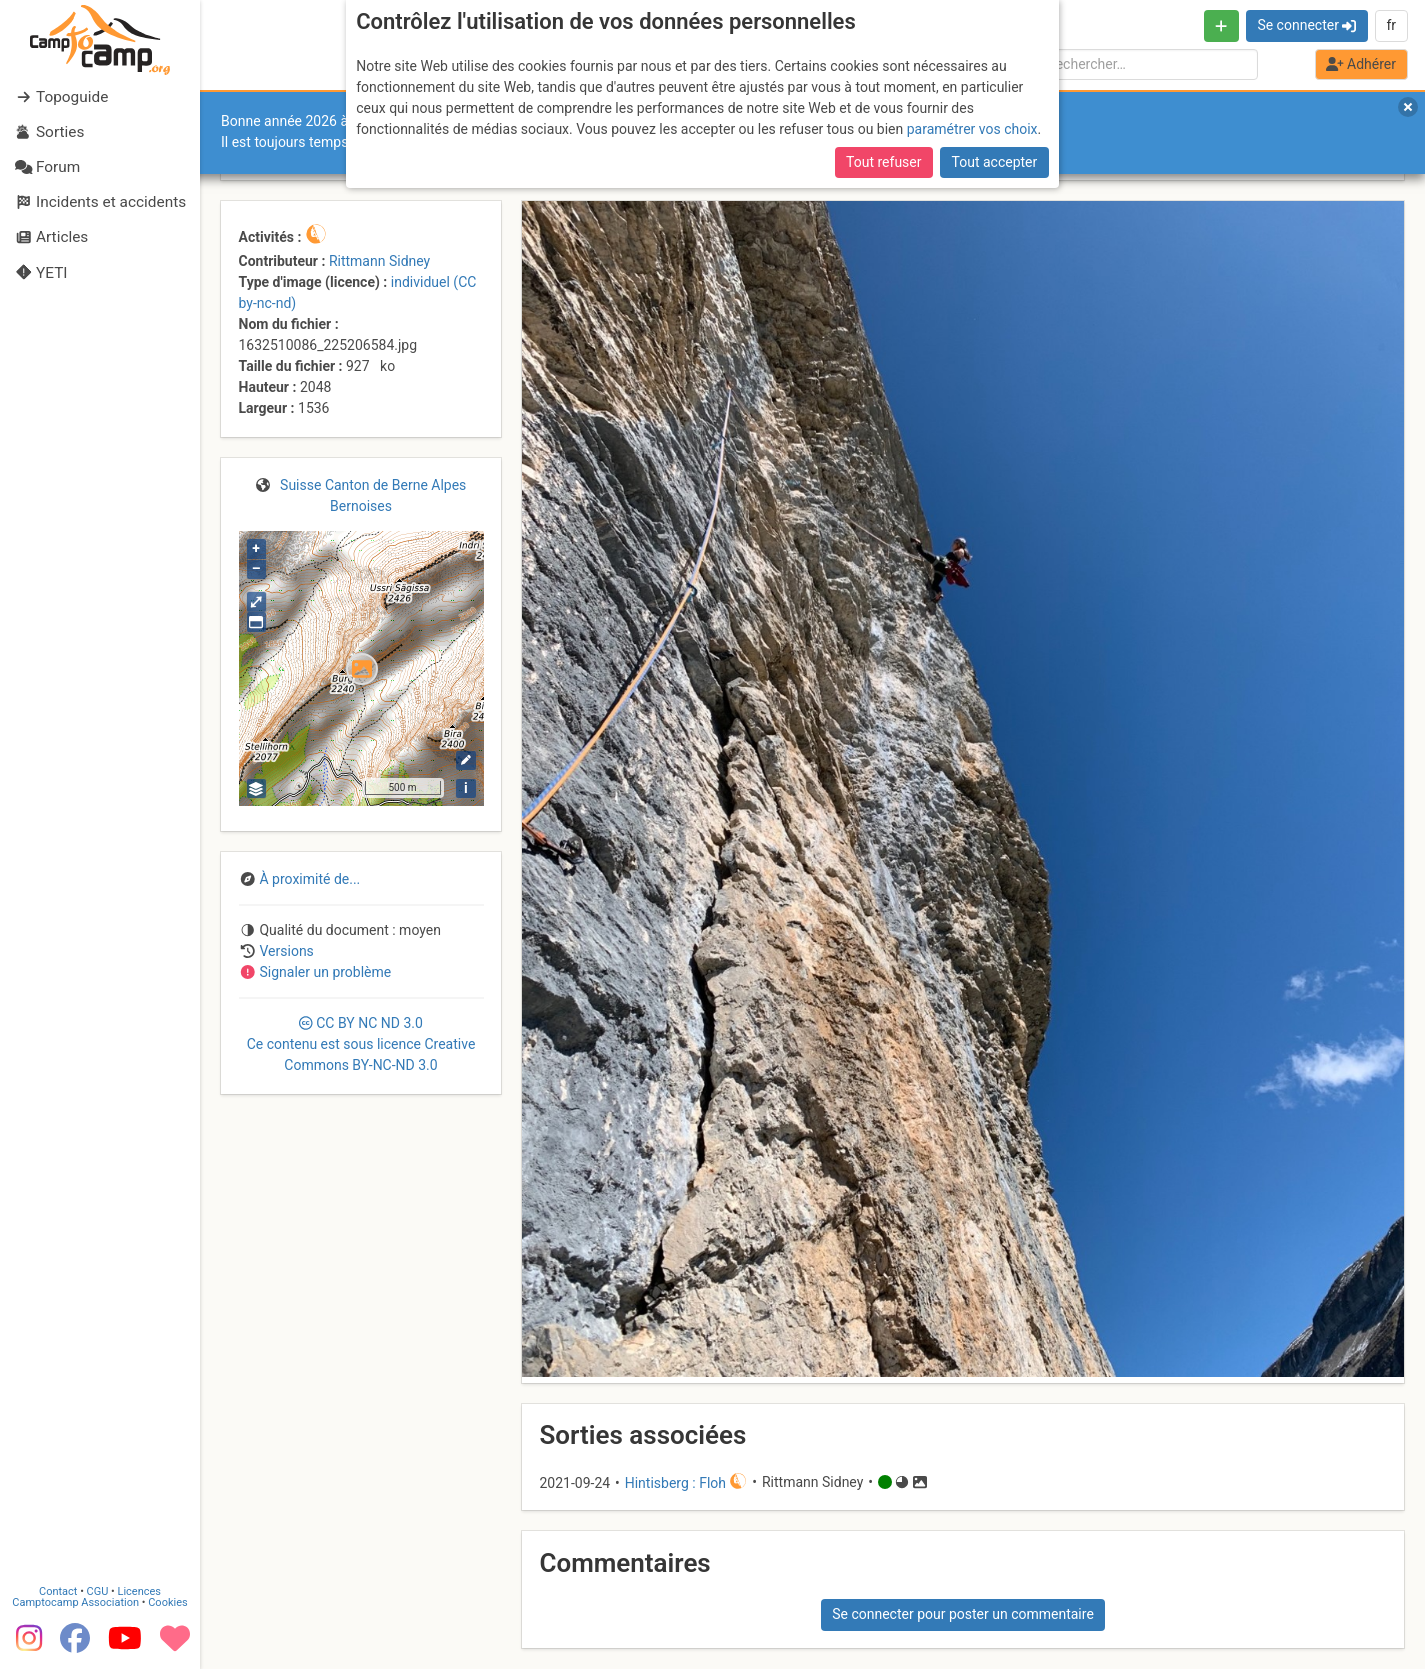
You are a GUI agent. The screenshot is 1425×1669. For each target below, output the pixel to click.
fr (1391, 25)
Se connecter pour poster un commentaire (963, 1614)
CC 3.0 (361, 1044)
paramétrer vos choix (972, 129)
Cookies (167, 1602)
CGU (98, 1591)
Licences (139, 1591)
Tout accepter (995, 162)
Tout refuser (883, 162)
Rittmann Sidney (379, 261)
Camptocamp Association (75, 1602)
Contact (58, 1591)
